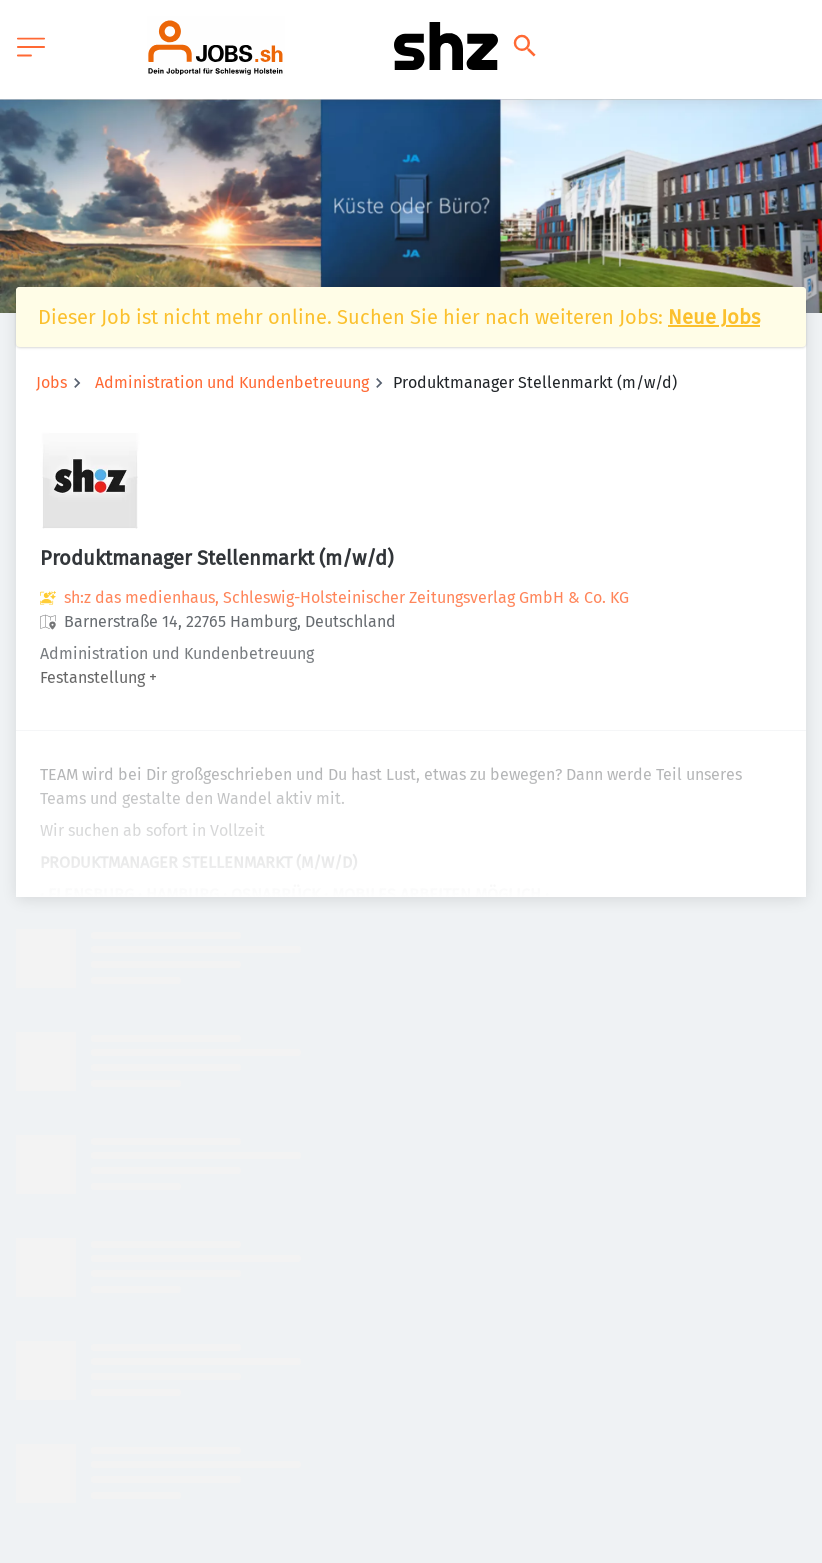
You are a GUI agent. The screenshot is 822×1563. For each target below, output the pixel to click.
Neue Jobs (714, 317)
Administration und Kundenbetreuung (232, 382)
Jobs (51, 382)
